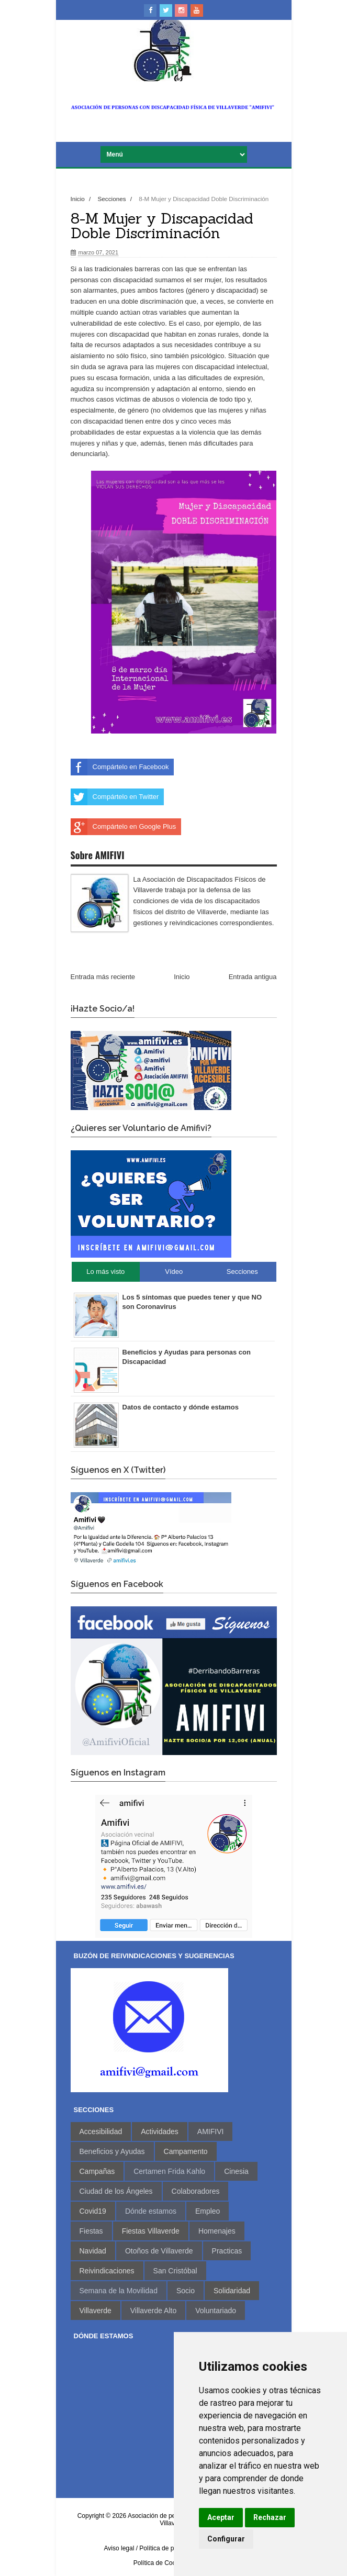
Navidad (93, 2251)
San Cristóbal (175, 2271)
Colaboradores (196, 2191)
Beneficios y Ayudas (112, 2151)
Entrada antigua (253, 977)
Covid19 (93, 2211)
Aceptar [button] (220, 2517)
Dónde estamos (150, 2211)
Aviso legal (119, 2548)
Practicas (227, 2251)
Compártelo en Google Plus (123, 826)
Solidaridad (232, 2290)
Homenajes (217, 2231)
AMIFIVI (210, 2131)
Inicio (79, 198)
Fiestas (91, 2231)
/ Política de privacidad (167, 2548)
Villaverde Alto (153, 2310)
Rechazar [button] (269, 2517)
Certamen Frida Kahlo (169, 2171)
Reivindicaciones (107, 2271)
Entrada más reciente (103, 977)
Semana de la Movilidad (119, 2290)
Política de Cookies (160, 2563)
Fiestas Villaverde (151, 2231)
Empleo (207, 2211)
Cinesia (236, 2171)
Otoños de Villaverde (159, 2251)
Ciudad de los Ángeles (116, 2191)
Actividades (159, 2131)
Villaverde (95, 2310)
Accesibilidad (101, 2131)
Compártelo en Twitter (115, 797)
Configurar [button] (226, 2539)
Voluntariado (215, 2310)
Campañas (97, 2171)
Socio (185, 2290)
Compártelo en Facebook (120, 767)
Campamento (186, 2151)
